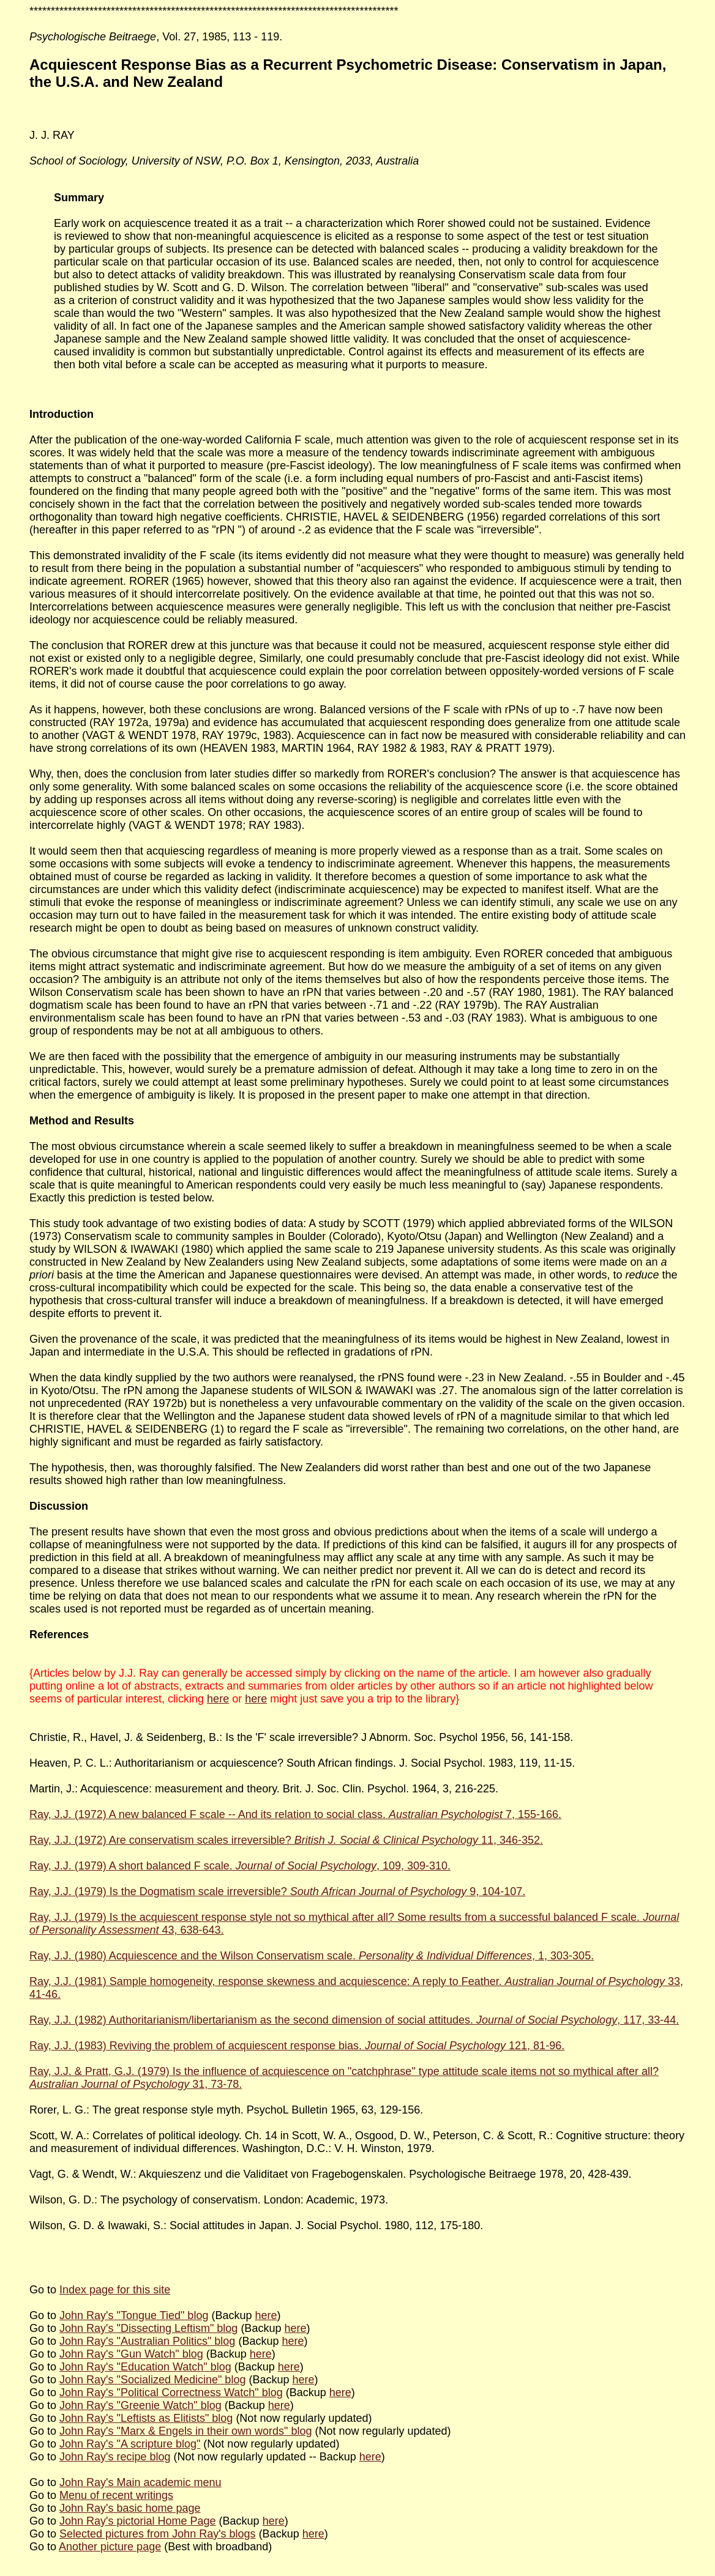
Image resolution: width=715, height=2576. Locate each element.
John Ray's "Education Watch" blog (145, 2367)
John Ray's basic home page (130, 2508)
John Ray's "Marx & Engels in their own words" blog (185, 2431)
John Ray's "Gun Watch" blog (131, 2354)
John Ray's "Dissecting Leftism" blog (148, 2328)
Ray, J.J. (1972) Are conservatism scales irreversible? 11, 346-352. (286, 1840)
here (218, 1699)
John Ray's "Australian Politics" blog (147, 2341)
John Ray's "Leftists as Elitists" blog (146, 2418)
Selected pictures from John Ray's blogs (157, 2534)
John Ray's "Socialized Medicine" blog (152, 2380)
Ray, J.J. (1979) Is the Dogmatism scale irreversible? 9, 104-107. (277, 1891)
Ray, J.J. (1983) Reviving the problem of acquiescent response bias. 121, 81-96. (296, 2046)
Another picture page (110, 2547)
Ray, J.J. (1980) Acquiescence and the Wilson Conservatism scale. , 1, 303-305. (311, 1956)
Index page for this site (114, 2290)
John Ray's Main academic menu (140, 2482)
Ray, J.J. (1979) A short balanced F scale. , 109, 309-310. (240, 1866)
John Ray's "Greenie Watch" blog (140, 2405)
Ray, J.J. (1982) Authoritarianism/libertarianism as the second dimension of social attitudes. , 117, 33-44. (354, 2020)
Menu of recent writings (116, 2495)
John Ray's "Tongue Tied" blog (133, 2315)
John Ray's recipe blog (115, 2457)
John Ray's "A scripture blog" (129, 2444)
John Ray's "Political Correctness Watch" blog (171, 2392)
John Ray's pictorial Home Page (137, 2521)
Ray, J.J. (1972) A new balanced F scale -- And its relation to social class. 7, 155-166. (295, 1814)
